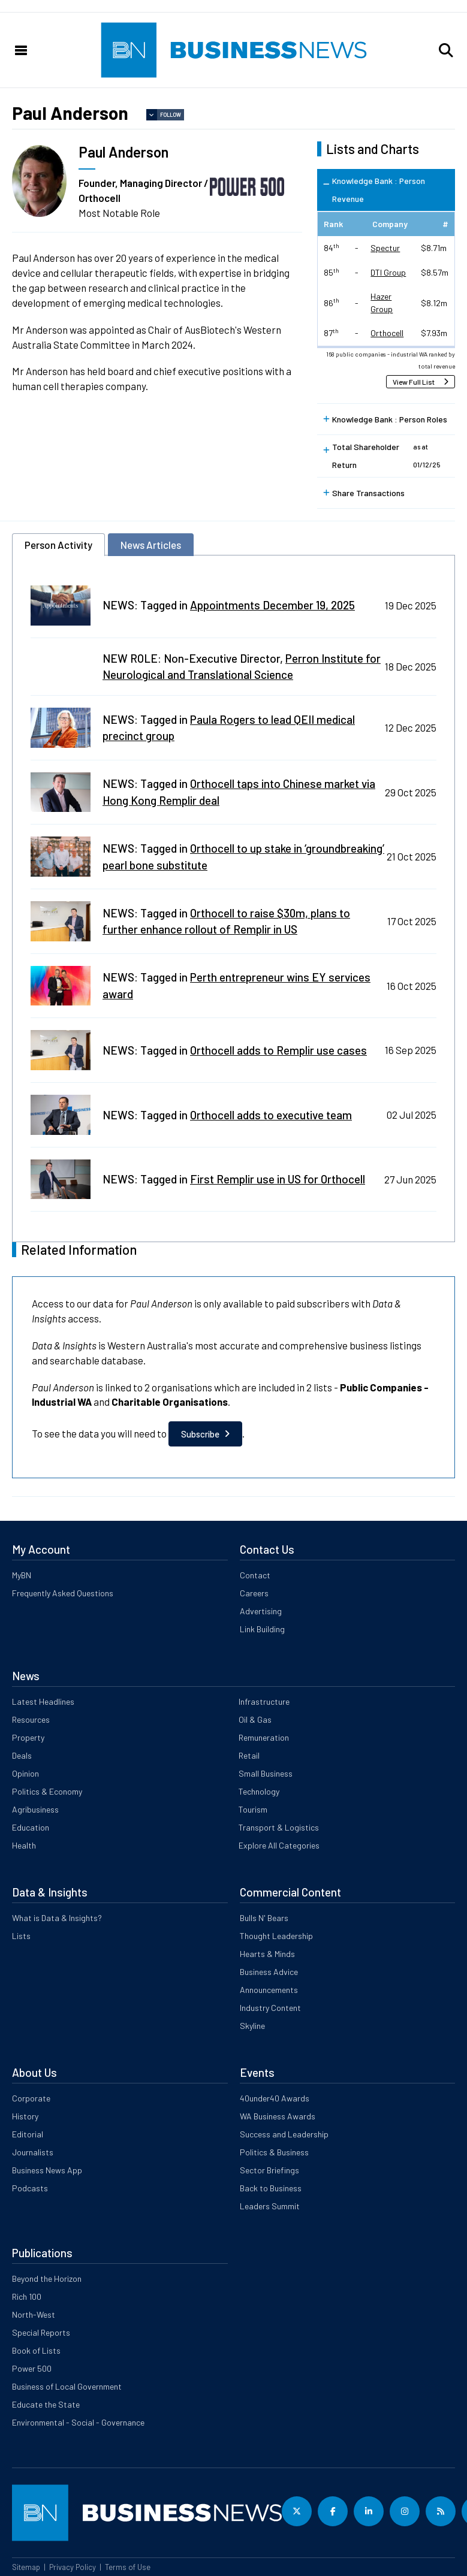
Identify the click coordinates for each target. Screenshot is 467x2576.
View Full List (414, 382)
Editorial (27, 2134)
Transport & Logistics (279, 1827)
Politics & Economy (47, 1791)
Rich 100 (26, 2296)
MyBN (21, 1575)
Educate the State (46, 2404)
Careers (254, 1593)
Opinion (25, 1773)
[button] (446, 50)
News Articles (150, 545)
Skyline (252, 2026)
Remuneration (264, 1737)
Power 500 (32, 2368)
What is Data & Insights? (57, 1918)
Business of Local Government (67, 2386)
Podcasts (30, 2188)
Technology (259, 1791)
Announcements (269, 1990)
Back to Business (271, 2188)
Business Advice (269, 1972)
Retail (249, 1755)
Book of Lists (36, 2350)
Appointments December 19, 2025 (272, 605)
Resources (31, 1719)
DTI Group (388, 272)
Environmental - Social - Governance (78, 2422)
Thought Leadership (276, 1936)
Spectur (385, 248)
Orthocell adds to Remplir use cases (278, 1050)
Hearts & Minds (267, 1954)
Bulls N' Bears (264, 1918)
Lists (21, 1936)
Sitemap (26, 2567)
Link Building (262, 1629)
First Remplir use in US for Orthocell (277, 1179)
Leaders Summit (270, 2206)
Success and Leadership (284, 2134)
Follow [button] (170, 114)
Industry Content (270, 2008)
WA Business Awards (277, 2116)
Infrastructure (264, 1701)
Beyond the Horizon (47, 2278)
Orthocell (386, 333)
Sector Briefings (269, 2170)
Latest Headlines (43, 1701)
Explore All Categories (279, 1845)
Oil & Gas (255, 1719)
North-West (33, 2314)
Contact (255, 1575)
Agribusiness (35, 1809)
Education (30, 1827)
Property (28, 1737)
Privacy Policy (72, 2567)
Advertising (261, 1611)
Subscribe (200, 1434)
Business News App (47, 2170)
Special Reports (41, 2332)
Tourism (253, 1809)
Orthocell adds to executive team (271, 1115)
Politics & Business (274, 2152)
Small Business (266, 1773)
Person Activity (58, 545)
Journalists (32, 2152)
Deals (22, 1755)
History (25, 2116)
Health (24, 1845)
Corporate (31, 2098)
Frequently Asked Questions (62, 1593)
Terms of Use (127, 2567)
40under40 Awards (274, 2098)
